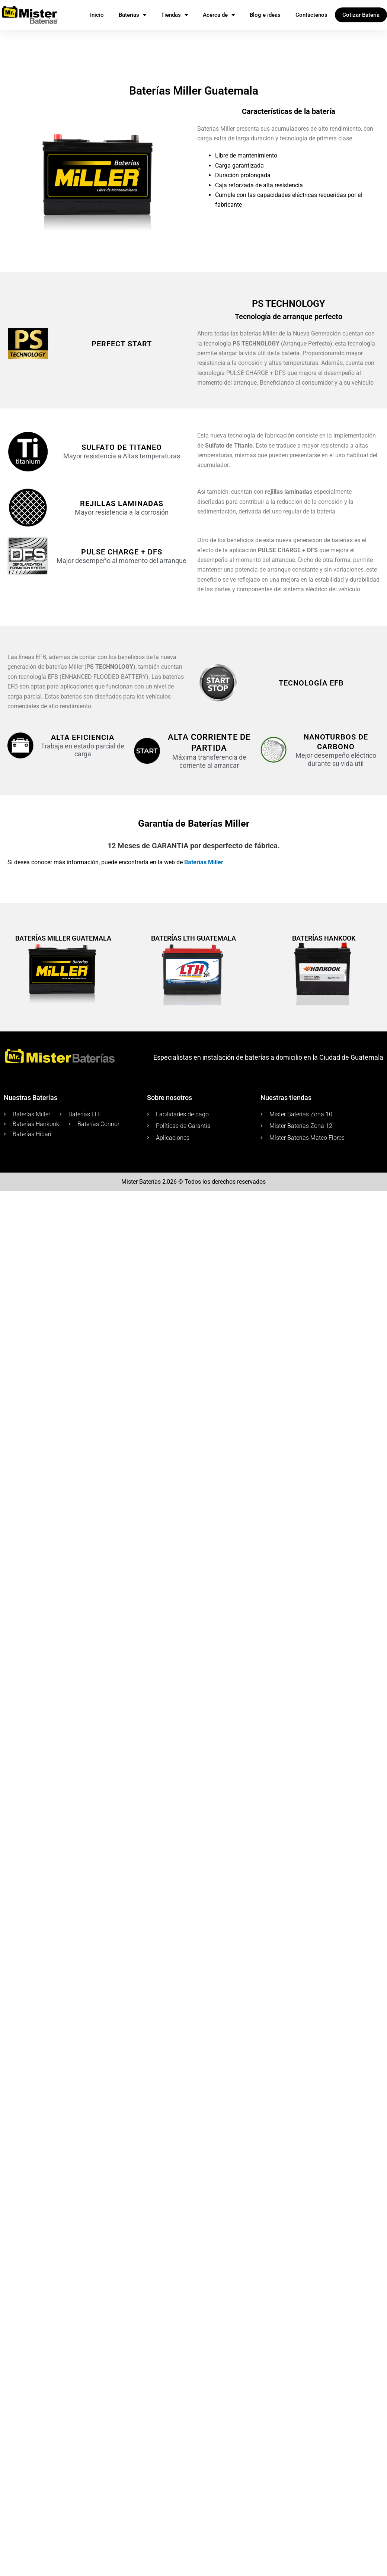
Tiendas (174, 15)
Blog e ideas (265, 15)
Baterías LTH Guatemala (193, 938)
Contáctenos (311, 15)
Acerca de (219, 15)
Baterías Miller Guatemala (63, 938)
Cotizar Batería (361, 15)
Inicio (97, 15)
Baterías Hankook (323, 938)
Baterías (132, 15)
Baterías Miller (203, 862)
